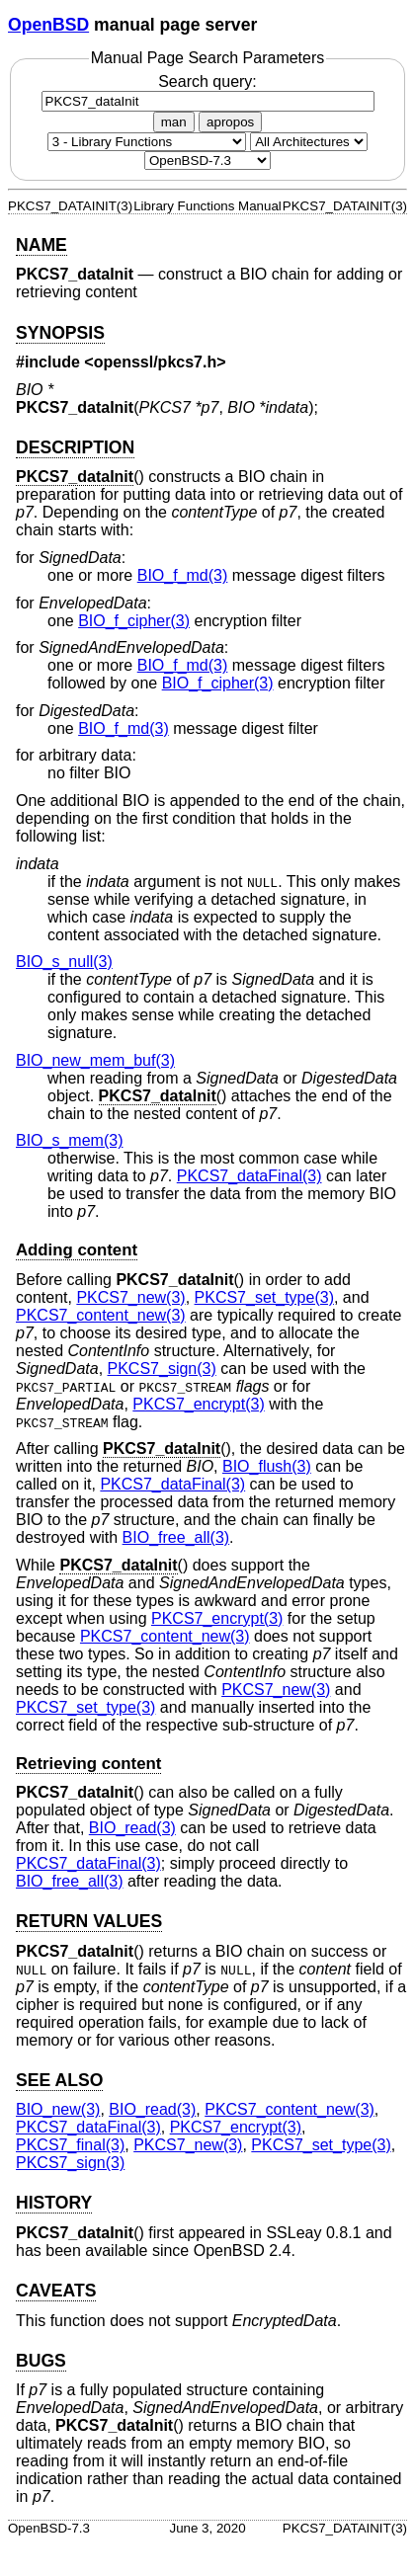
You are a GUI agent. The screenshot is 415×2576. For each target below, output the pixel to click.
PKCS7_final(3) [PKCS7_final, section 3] (70, 2144)
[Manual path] (207, 160)
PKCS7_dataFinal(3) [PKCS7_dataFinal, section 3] (249, 1175)
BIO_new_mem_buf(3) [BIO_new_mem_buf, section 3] (95, 1060)
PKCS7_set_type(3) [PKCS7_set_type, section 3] (264, 1297)
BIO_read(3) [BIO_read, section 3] (132, 1827)
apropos (230, 122)
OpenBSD (48, 25)
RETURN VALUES (89, 1921)
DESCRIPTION (75, 447)
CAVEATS (56, 2290)
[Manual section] (146, 141)
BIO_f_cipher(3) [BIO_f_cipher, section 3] (134, 620)
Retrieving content (88, 1763)
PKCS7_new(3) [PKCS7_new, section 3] (130, 1297)
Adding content (76, 1250)
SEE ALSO (59, 2080)
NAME (41, 245)
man (174, 122)
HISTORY (54, 2203)
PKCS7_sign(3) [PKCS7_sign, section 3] (162, 1368)
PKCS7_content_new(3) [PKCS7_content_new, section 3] (101, 1315)
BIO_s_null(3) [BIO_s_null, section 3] (64, 961)
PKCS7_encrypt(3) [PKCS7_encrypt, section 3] (198, 1404)
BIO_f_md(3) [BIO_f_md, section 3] (182, 575)
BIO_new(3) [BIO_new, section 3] (58, 2109)
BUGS (41, 2361)
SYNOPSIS (60, 333)
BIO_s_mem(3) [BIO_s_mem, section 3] (69, 1140)
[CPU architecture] (309, 141)
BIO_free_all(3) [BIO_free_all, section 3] (176, 1537)
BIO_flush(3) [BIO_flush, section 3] (266, 1466)
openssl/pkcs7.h (155, 362)
